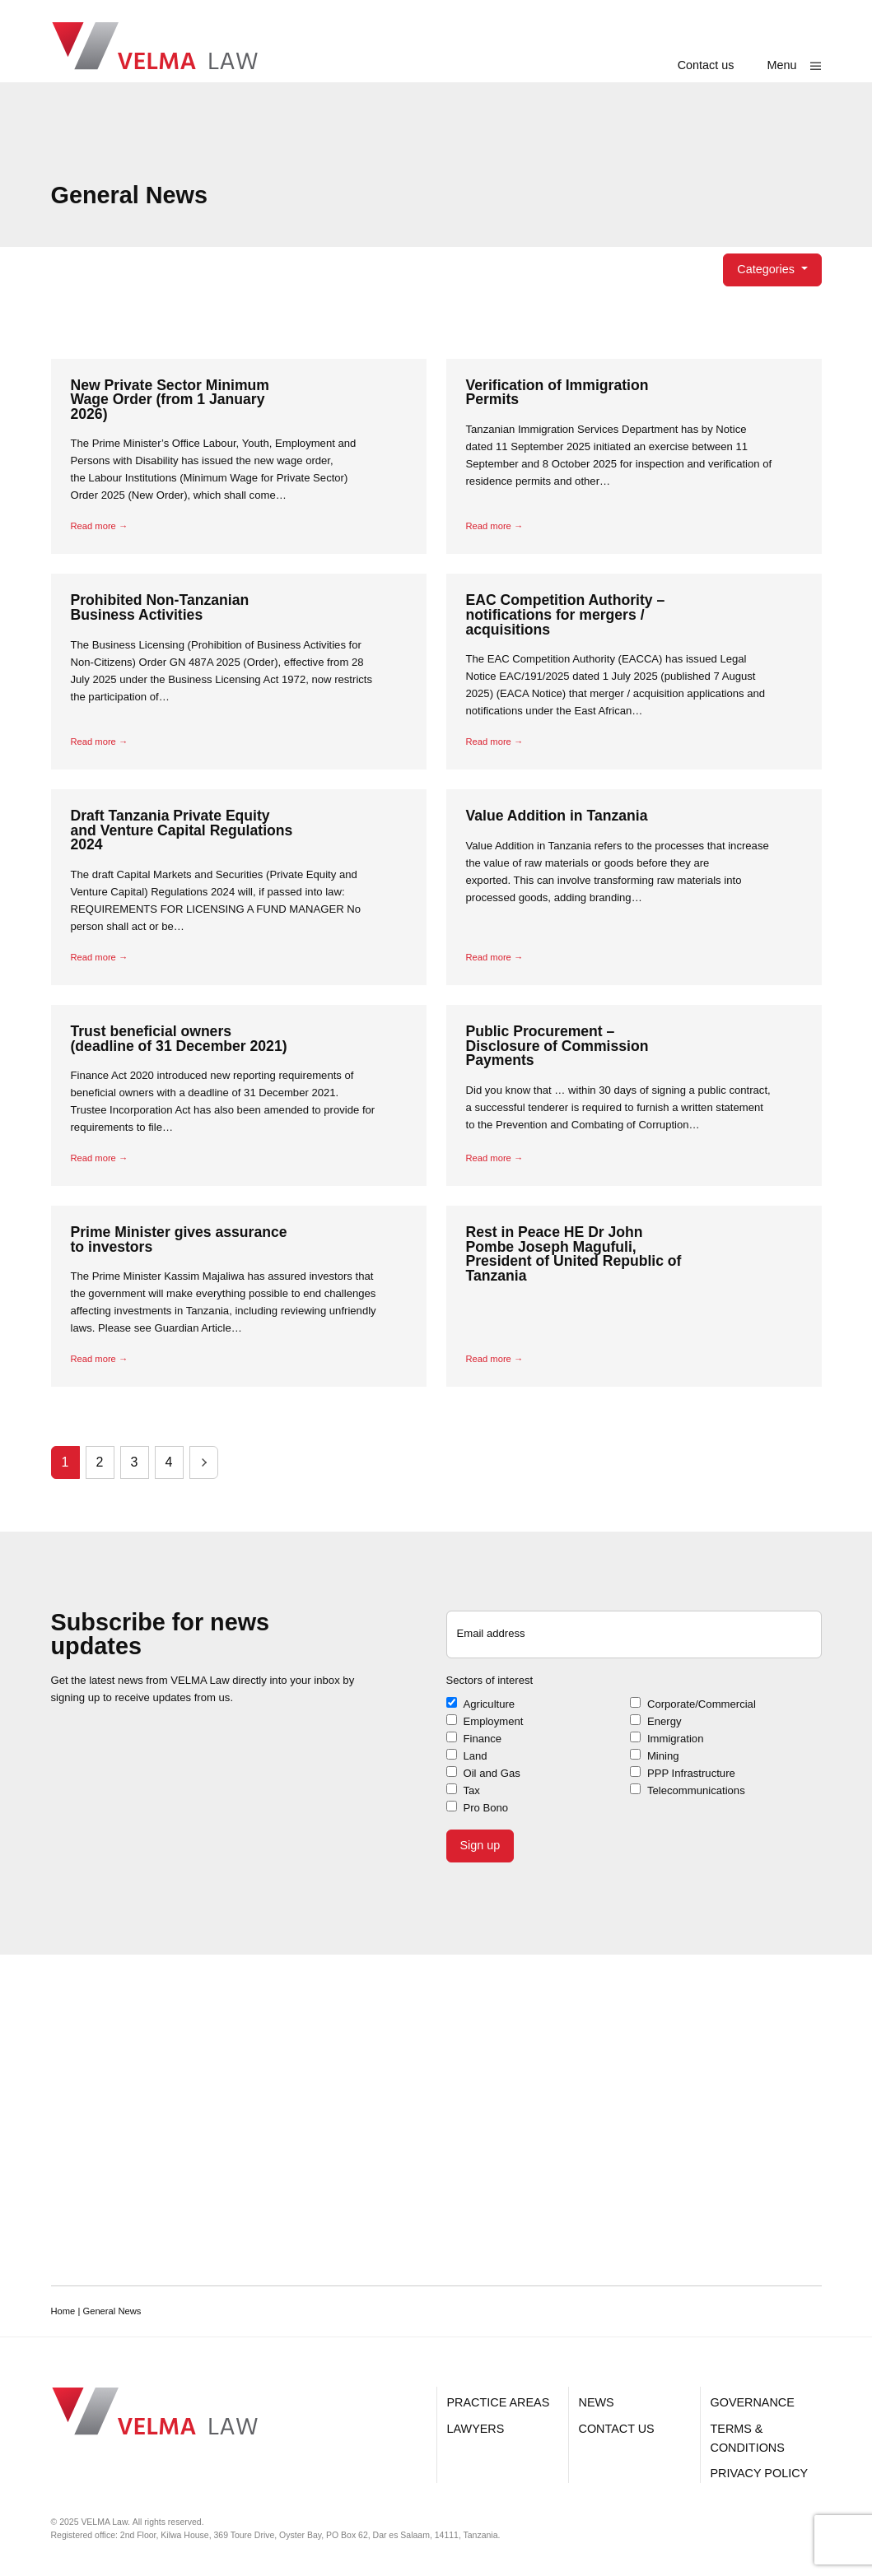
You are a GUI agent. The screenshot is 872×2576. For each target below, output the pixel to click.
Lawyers (476, 2428)
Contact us (706, 65)
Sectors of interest (490, 1680)
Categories (767, 269)
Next (203, 1462)
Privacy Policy (760, 2473)
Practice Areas (498, 2402)
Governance (753, 2402)
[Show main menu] (794, 65)
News (596, 2402)
